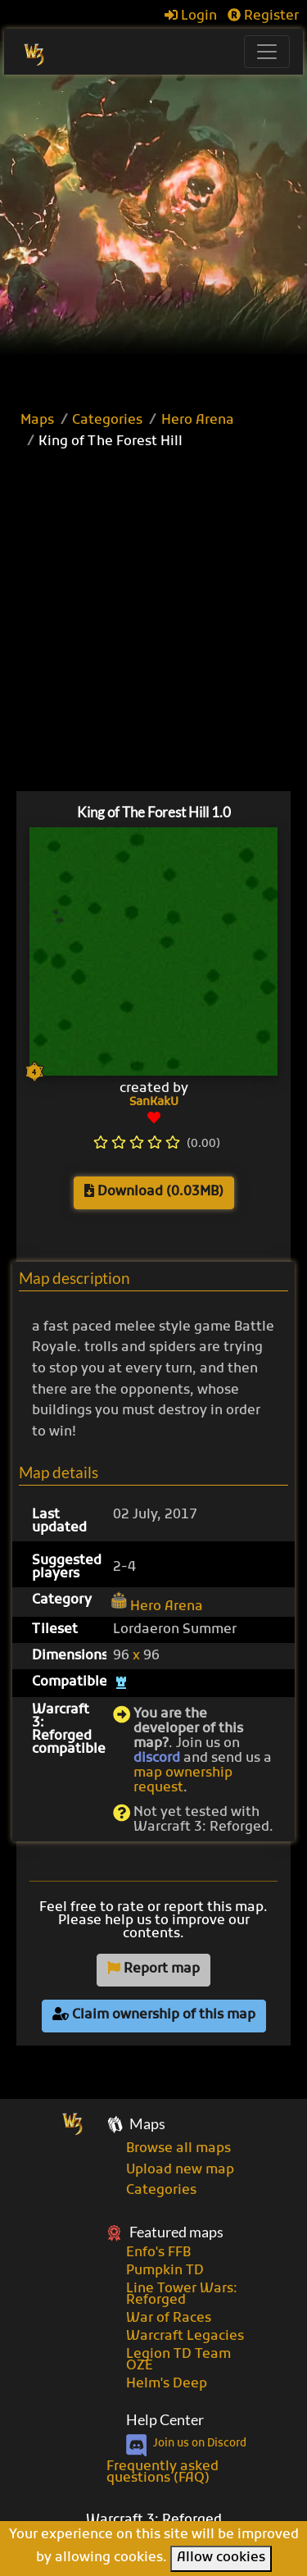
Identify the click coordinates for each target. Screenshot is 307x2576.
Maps (37, 420)
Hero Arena (197, 420)
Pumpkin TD (165, 2271)
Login (191, 16)
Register (263, 16)
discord (156, 1758)
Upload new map (180, 2170)
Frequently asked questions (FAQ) (162, 2473)
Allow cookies (221, 2558)
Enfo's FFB (158, 2253)
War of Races (168, 2318)
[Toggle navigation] (267, 51)
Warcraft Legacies (185, 2336)
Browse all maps (178, 2149)
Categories (107, 420)
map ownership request (183, 1780)
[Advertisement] (153, 236)
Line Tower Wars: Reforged (181, 2295)
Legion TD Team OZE (178, 2360)
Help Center (165, 2419)
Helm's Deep (166, 2384)
